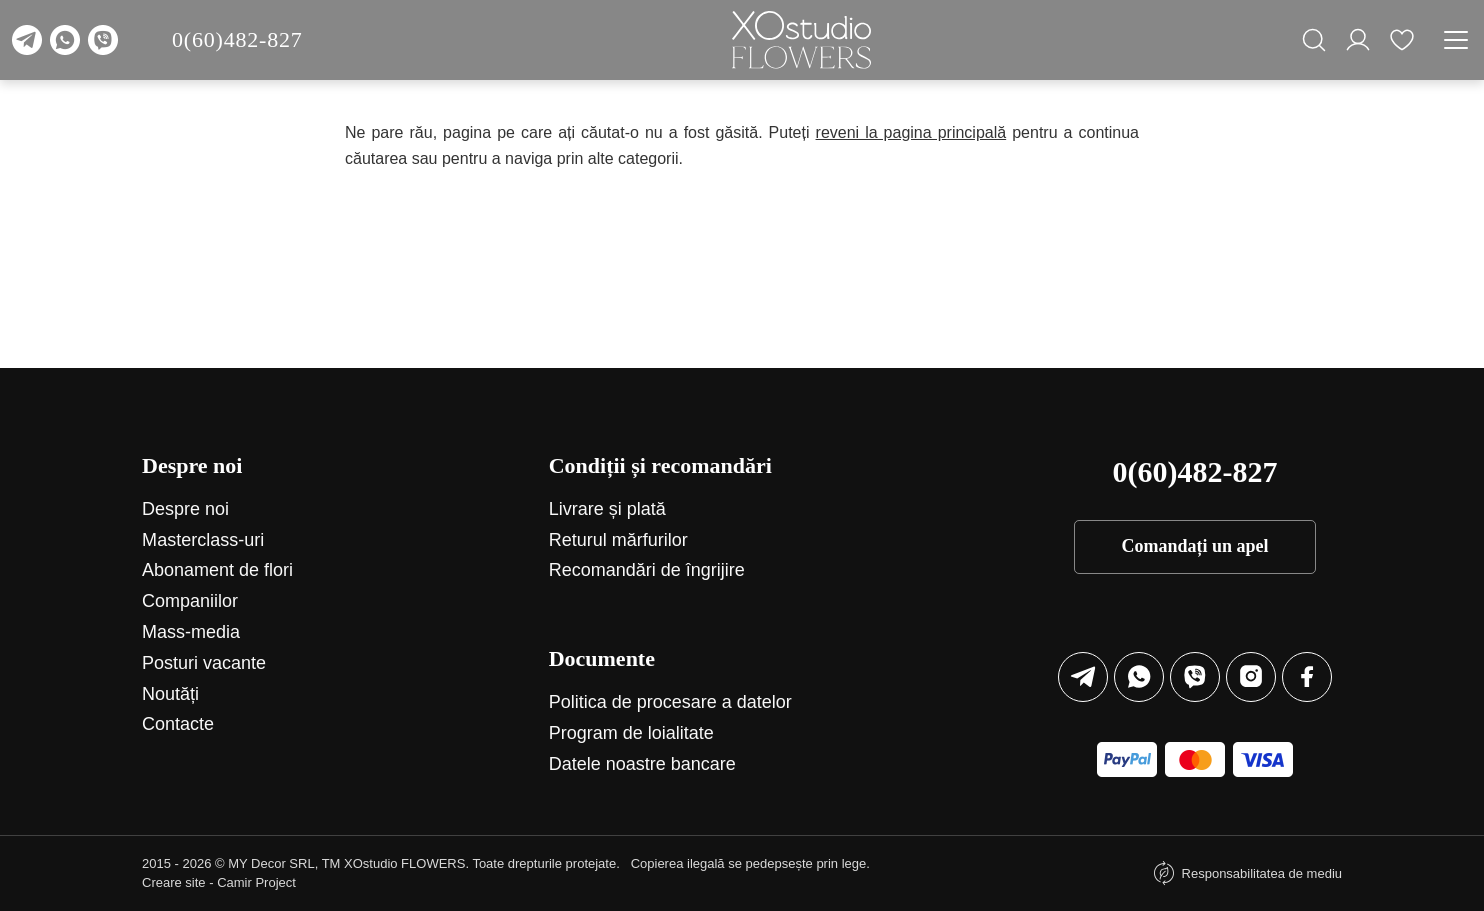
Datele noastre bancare (642, 764)
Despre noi (185, 509)
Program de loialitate (631, 733)
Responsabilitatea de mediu (1262, 873)
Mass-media (191, 632)
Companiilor (190, 601)
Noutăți (170, 694)
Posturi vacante (204, 663)
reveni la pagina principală (911, 132)
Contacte (178, 724)
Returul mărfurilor (618, 540)
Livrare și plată (607, 509)
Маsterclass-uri (203, 540)
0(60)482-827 (237, 39)
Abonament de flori (217, 570)
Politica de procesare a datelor (670, 702)
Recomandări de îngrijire (647, 570)
